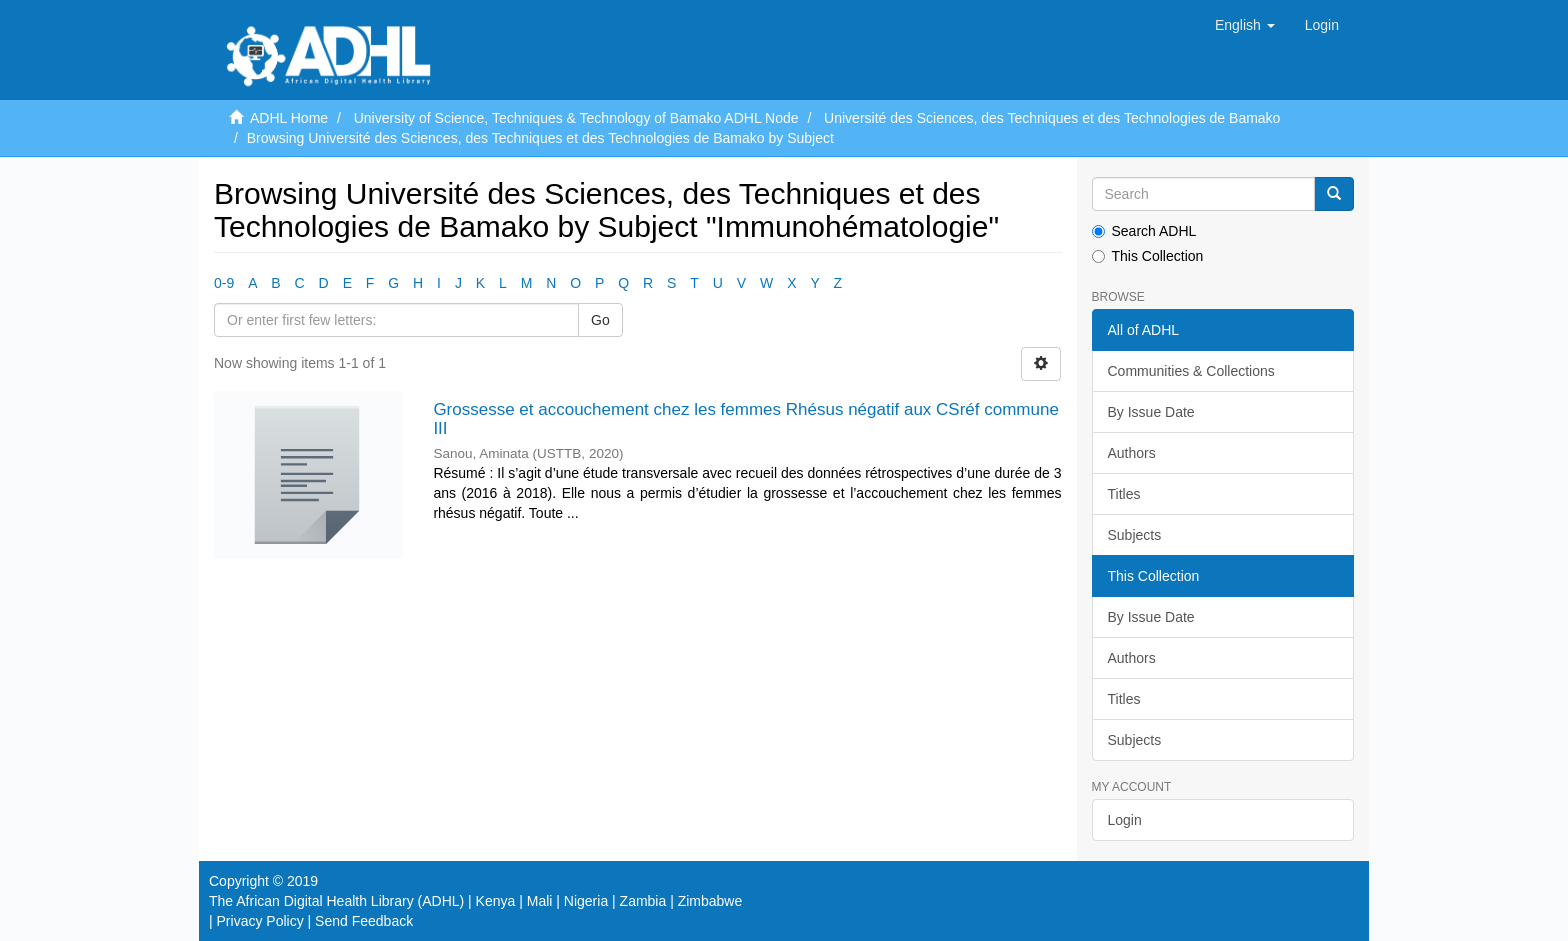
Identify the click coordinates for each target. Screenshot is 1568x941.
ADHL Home (289, 118)
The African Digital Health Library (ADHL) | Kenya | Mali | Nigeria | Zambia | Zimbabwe (475, 901)
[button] (1245, 25)
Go (600, 320)
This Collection (1148, 256)
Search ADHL (1144, 231)
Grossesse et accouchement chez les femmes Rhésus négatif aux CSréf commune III (746, 419)
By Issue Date (1151, 412)
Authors (1132, 453)
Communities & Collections (1191, 371)
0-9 (224, 283)
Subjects (1135, 535)
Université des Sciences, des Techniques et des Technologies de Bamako (1052, 118)
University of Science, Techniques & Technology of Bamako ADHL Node (576, 118)
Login (1125, 820)
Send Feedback (364, 921)
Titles (1124, 494)
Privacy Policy (260, 921)
